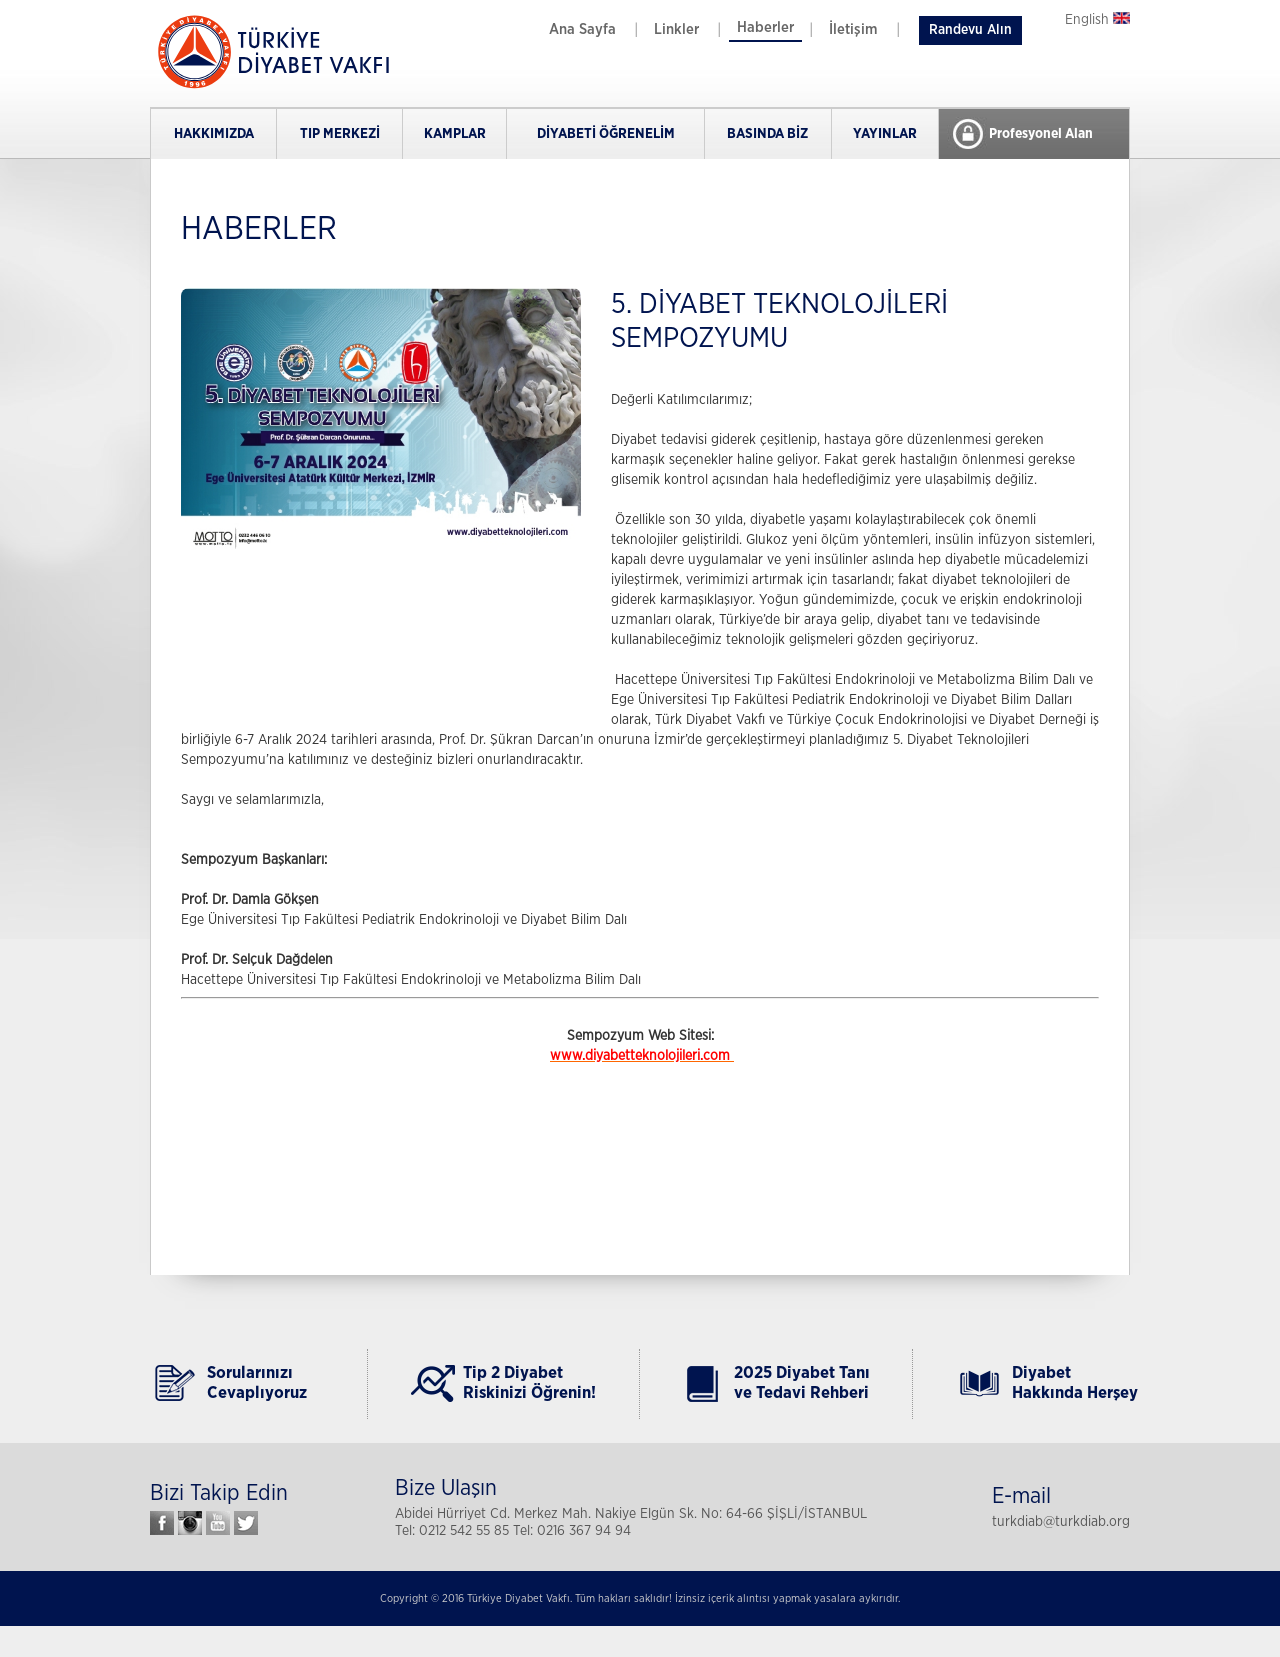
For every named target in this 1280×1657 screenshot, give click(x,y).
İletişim (853, 29)
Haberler (765, 27)
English (1097, 20)
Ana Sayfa (582, 29)
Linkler (676, 29)
